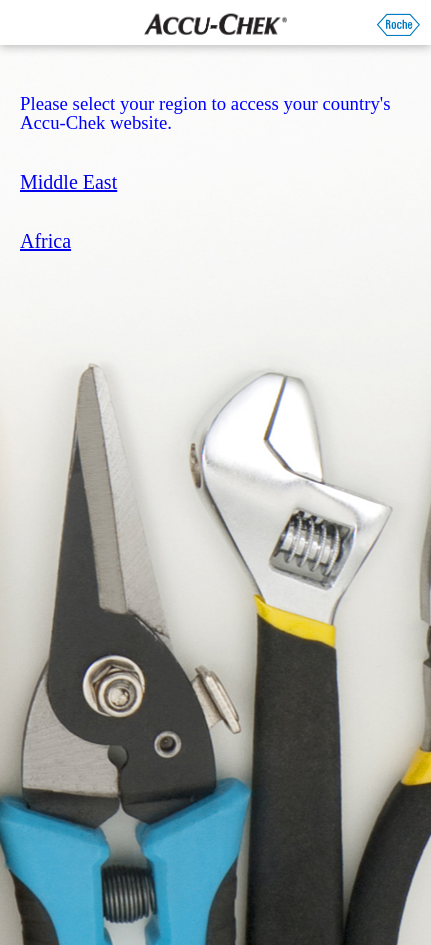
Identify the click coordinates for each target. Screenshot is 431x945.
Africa (45, 241)
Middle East (68, 182)
